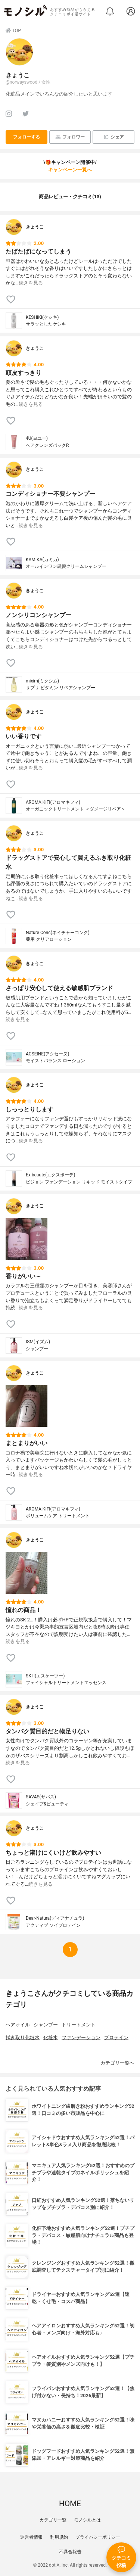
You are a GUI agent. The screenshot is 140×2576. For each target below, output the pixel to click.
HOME (70, 2503)
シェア (113, 137)
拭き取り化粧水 (23, 2037)
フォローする (26, 137)
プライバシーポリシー (97, 2537)
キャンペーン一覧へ (70, 169)
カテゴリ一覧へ (117, 2063)
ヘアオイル (18, 2025)
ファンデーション (81, 2037)
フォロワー (70, 137)
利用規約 (59, 2537)
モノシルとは (87, 2520)
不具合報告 (70, 2551)
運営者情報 (31, 2537)
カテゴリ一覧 (53, 2520)
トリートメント (79, 2025)
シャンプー (46, 2025)
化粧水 (50, 2037)
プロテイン (116, 2037)
